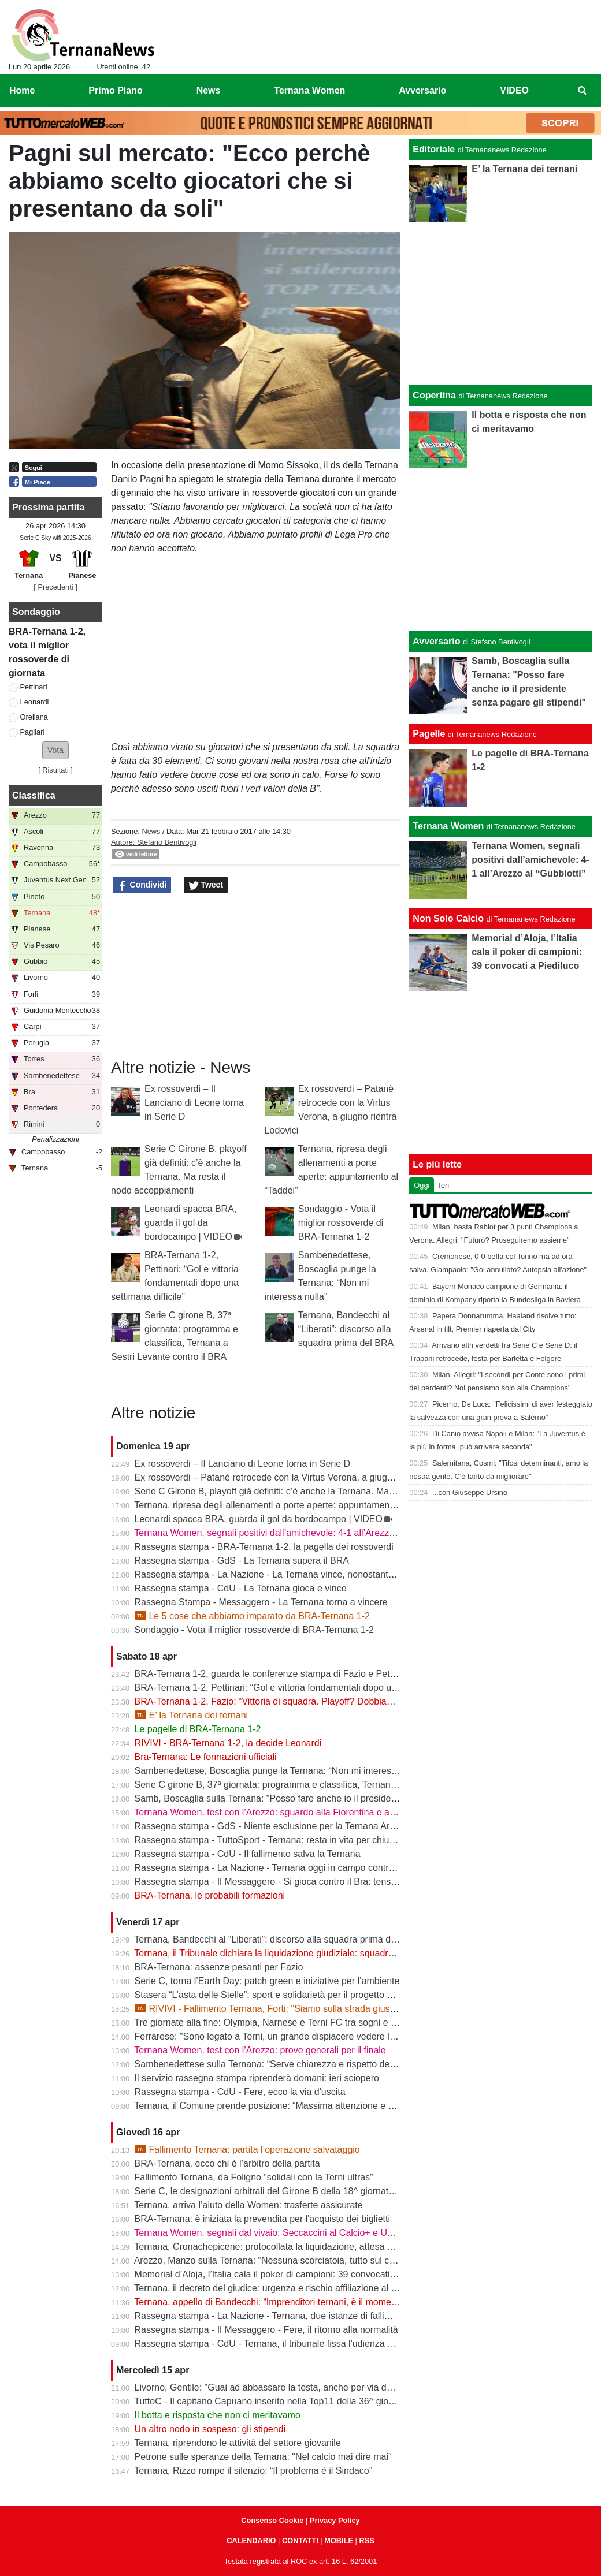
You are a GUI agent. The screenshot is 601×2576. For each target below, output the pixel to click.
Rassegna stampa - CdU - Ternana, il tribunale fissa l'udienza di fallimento (286, 2343)
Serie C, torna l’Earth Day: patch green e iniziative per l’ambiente (267, 1981)
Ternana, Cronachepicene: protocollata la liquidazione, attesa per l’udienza (286, 2246)
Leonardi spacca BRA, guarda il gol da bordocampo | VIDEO (190, 1223)
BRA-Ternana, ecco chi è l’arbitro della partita (227, 2163)
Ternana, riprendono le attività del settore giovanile (237, 2443)
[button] (55, 750)
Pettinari (33, 687)
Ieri (444, 1185)
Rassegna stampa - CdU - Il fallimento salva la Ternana (248, 1854)
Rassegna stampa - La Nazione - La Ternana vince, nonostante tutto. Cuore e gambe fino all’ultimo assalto (353, 1574)
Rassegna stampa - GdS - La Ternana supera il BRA (242, 1560)
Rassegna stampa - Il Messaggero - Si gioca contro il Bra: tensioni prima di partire (302, 1882)
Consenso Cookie (272, 2520)
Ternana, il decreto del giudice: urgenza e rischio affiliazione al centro (275, 2288)
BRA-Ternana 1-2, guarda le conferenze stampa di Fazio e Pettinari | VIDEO (291, 1674)
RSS (366, 2540)
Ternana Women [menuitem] (309, 90)
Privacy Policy (335, 2520)
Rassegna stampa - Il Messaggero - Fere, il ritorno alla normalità (266, 2330)
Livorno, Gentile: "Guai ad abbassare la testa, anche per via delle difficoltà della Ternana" (317, 2387)
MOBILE (338, 2540)
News (151, 831)
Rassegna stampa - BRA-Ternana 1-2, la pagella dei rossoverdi (264, 1547)
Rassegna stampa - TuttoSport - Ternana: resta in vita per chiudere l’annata (289, 1840)
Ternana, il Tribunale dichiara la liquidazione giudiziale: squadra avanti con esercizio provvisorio (329, 1953)
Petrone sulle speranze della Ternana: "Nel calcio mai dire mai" (263, 2457)
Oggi (421, 1185)
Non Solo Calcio (448, 918)
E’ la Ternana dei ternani (191, 1715)
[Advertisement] (501, 550)
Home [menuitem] (22, 90)
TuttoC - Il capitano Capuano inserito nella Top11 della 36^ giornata (271, 2401)
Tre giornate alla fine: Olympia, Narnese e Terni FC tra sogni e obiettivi (278, 2022)
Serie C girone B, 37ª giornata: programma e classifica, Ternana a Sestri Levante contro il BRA (328, 1785)
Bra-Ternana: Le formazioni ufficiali (206, 1757)
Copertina (434, 395)
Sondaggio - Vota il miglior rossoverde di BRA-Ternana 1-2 (341, 1223)
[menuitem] (582, 90)
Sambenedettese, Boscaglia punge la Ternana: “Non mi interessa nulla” (280, 1771)
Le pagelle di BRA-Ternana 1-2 (198, 1729)
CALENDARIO (251, 2540)
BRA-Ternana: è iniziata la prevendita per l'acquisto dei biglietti (262, 2219)
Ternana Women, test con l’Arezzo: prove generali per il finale (259, 2050)
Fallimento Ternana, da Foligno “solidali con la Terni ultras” (254, 2177)
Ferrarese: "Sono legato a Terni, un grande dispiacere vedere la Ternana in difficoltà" (307, 2036)
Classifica (33, 795)
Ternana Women (448, 826)
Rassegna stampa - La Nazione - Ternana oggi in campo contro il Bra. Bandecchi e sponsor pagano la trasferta (362, 1868)
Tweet (206, 885)
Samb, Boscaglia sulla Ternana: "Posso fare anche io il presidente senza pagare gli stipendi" (323, 1798)
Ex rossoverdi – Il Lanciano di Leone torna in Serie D (194, 1102)
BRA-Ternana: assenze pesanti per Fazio (219, 1967)
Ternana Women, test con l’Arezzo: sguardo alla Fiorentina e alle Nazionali (286, 1812)
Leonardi (34, 702)
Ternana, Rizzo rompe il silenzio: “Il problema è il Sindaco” (253, 2471)
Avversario (436, 641)
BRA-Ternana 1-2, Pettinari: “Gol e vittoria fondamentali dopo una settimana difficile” (306, 1688)
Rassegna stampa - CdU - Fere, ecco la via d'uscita (240, 2092)
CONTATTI (300, 2540)
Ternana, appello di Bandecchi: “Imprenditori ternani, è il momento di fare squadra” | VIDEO (320, 2302)
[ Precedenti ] (55, 587)
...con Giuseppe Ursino (469, 1492)
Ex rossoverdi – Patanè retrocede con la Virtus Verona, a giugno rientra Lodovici (299, 1477)
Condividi (142, 885)
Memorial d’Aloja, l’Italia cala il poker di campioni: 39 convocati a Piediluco (286, 2274)
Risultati (55, 770)
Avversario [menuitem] (422, 90)
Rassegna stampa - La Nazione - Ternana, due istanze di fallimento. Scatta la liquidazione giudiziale (339, 2316)
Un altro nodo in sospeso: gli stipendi (210, 2429)
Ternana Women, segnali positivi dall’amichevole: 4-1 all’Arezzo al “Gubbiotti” (292, 1533)
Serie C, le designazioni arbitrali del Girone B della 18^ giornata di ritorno (283, 2191)
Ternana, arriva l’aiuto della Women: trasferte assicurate (248, 2205)
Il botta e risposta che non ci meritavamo (217, 2415)
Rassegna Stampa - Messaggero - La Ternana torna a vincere (261, 1602)
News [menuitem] (208, 90)
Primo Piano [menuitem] (115, 90)
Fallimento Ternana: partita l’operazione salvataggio (247, 2149)
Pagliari (32, 732)
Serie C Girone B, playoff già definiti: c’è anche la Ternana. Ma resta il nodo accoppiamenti (319, 1491)
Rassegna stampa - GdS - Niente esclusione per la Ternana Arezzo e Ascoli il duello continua (325, 1826)
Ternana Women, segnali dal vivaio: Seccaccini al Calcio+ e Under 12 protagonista (303, 2233)
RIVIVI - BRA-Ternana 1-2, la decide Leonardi (228, 1743)
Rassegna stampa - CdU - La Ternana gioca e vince (241, 1588)
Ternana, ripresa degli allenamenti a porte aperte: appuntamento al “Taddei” (288, 1505)
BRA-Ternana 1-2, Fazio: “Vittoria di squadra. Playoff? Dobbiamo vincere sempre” (301, 1701)
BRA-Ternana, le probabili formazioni (210, 1895)
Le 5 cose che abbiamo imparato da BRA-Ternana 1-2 (252, 1616)
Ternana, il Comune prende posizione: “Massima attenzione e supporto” (280, 2106)
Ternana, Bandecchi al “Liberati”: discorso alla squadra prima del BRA (346, 1329)
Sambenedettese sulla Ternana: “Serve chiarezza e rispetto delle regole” (283, 2064)
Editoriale (434, 149)
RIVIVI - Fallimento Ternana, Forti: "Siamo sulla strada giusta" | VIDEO (286, 2009)
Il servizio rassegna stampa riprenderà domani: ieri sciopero (257, 2078)
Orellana (34, 717)
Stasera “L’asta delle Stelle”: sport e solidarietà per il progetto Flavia (273, 1995)
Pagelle (429, 734)
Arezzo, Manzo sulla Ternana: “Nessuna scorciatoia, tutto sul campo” (274, 2260)
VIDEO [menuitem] (514, 90)
